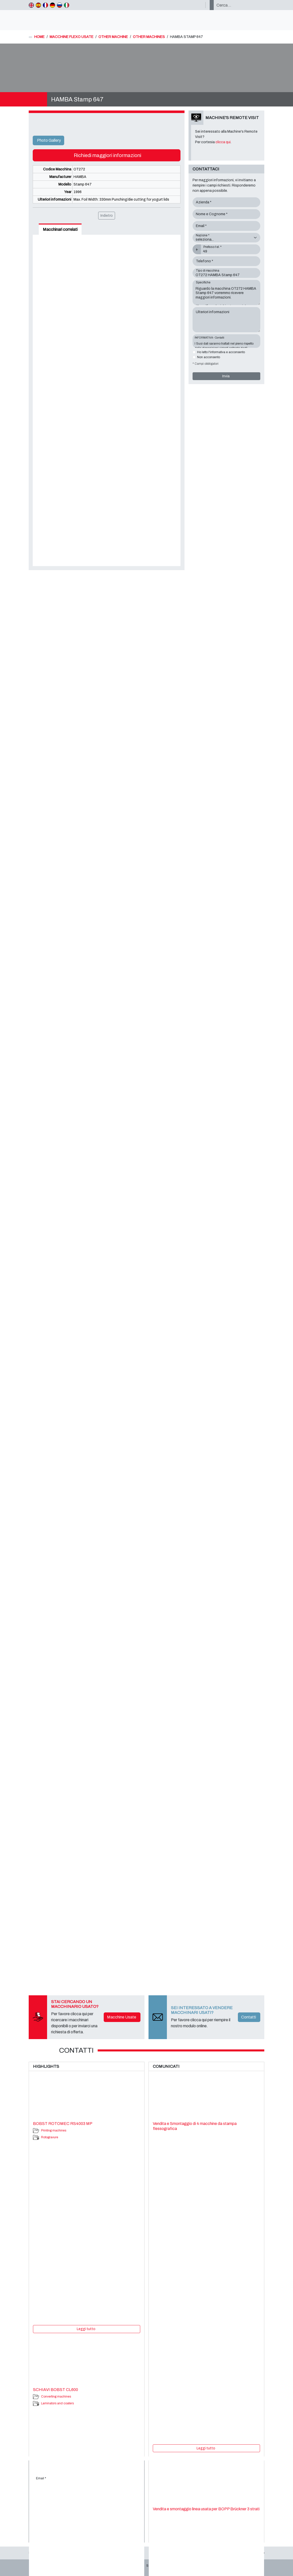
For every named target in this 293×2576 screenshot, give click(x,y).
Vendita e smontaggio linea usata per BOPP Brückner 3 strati (206, 2509)
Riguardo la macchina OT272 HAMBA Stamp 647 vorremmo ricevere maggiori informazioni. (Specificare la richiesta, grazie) (226, 292)
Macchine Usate (121, 2017)
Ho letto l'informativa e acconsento (221, 352)
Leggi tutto (86, 2329)
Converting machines (56, 2396)
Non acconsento (208, 357)
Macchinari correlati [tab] (60, 229)
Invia (226, 376)
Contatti (248, 2017)
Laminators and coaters (57, 2403)
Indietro (106, 215)
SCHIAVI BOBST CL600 (55, 2389)
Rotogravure (49, 2137)
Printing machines (53, 2130)
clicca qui (223, 142)
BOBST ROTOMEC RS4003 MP (62, 2123)
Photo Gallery (49, 140)
